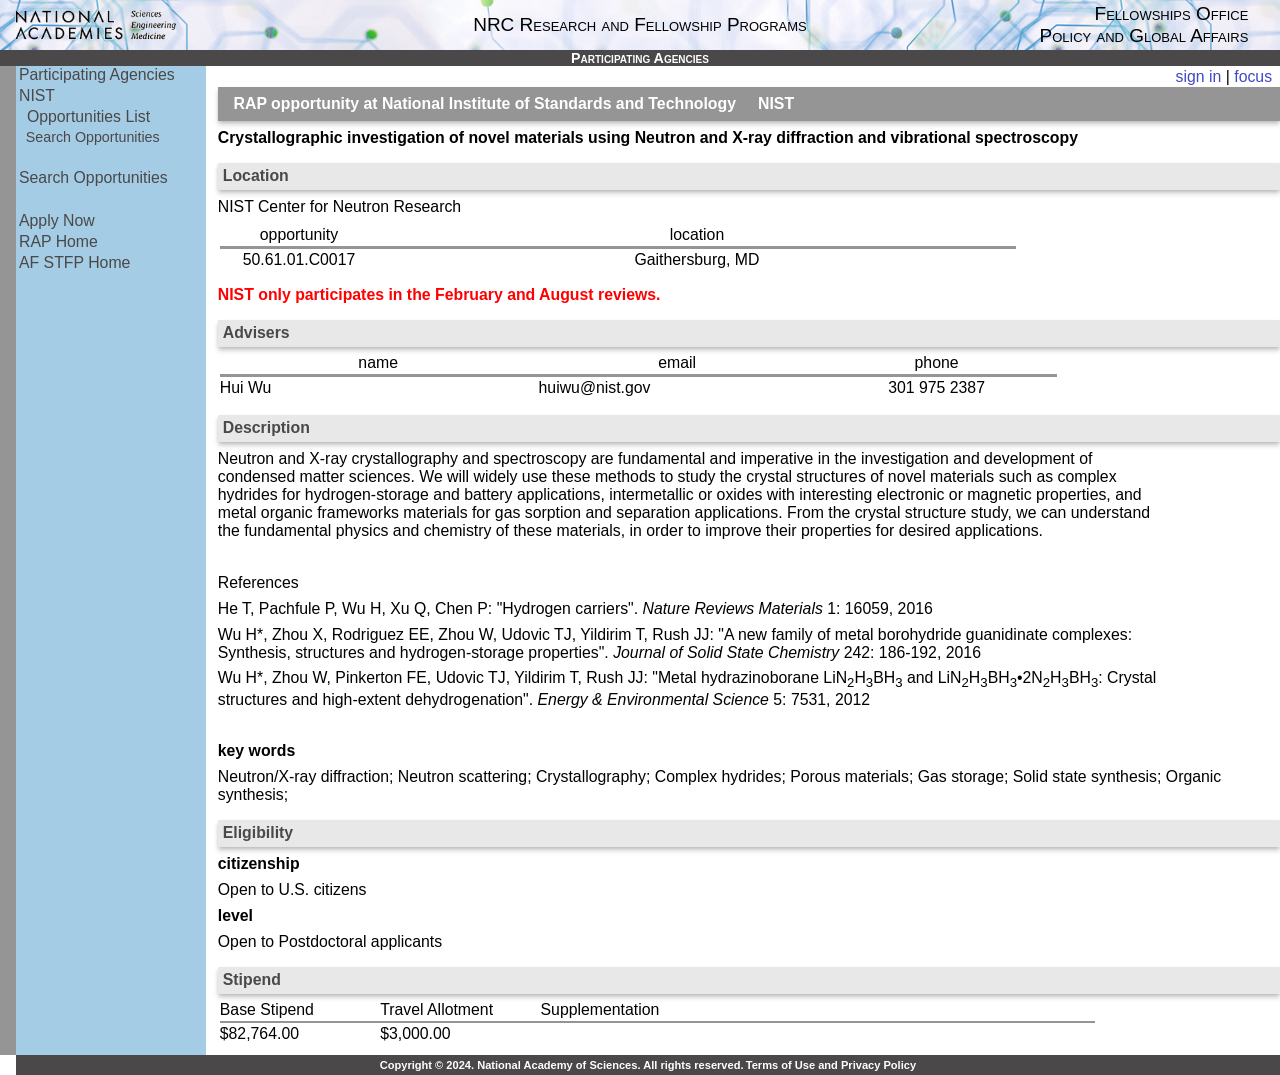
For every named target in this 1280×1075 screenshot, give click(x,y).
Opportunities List (88, 116)
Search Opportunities (93, 137)
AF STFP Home (74, 262)
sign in (1199, 76)
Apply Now (57, 220)
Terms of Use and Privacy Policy (831, 1065)
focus (1253, 76)
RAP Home (58, 241)
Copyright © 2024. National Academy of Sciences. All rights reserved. (562, 1065)
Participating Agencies (97, 74)
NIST (37, 95)
